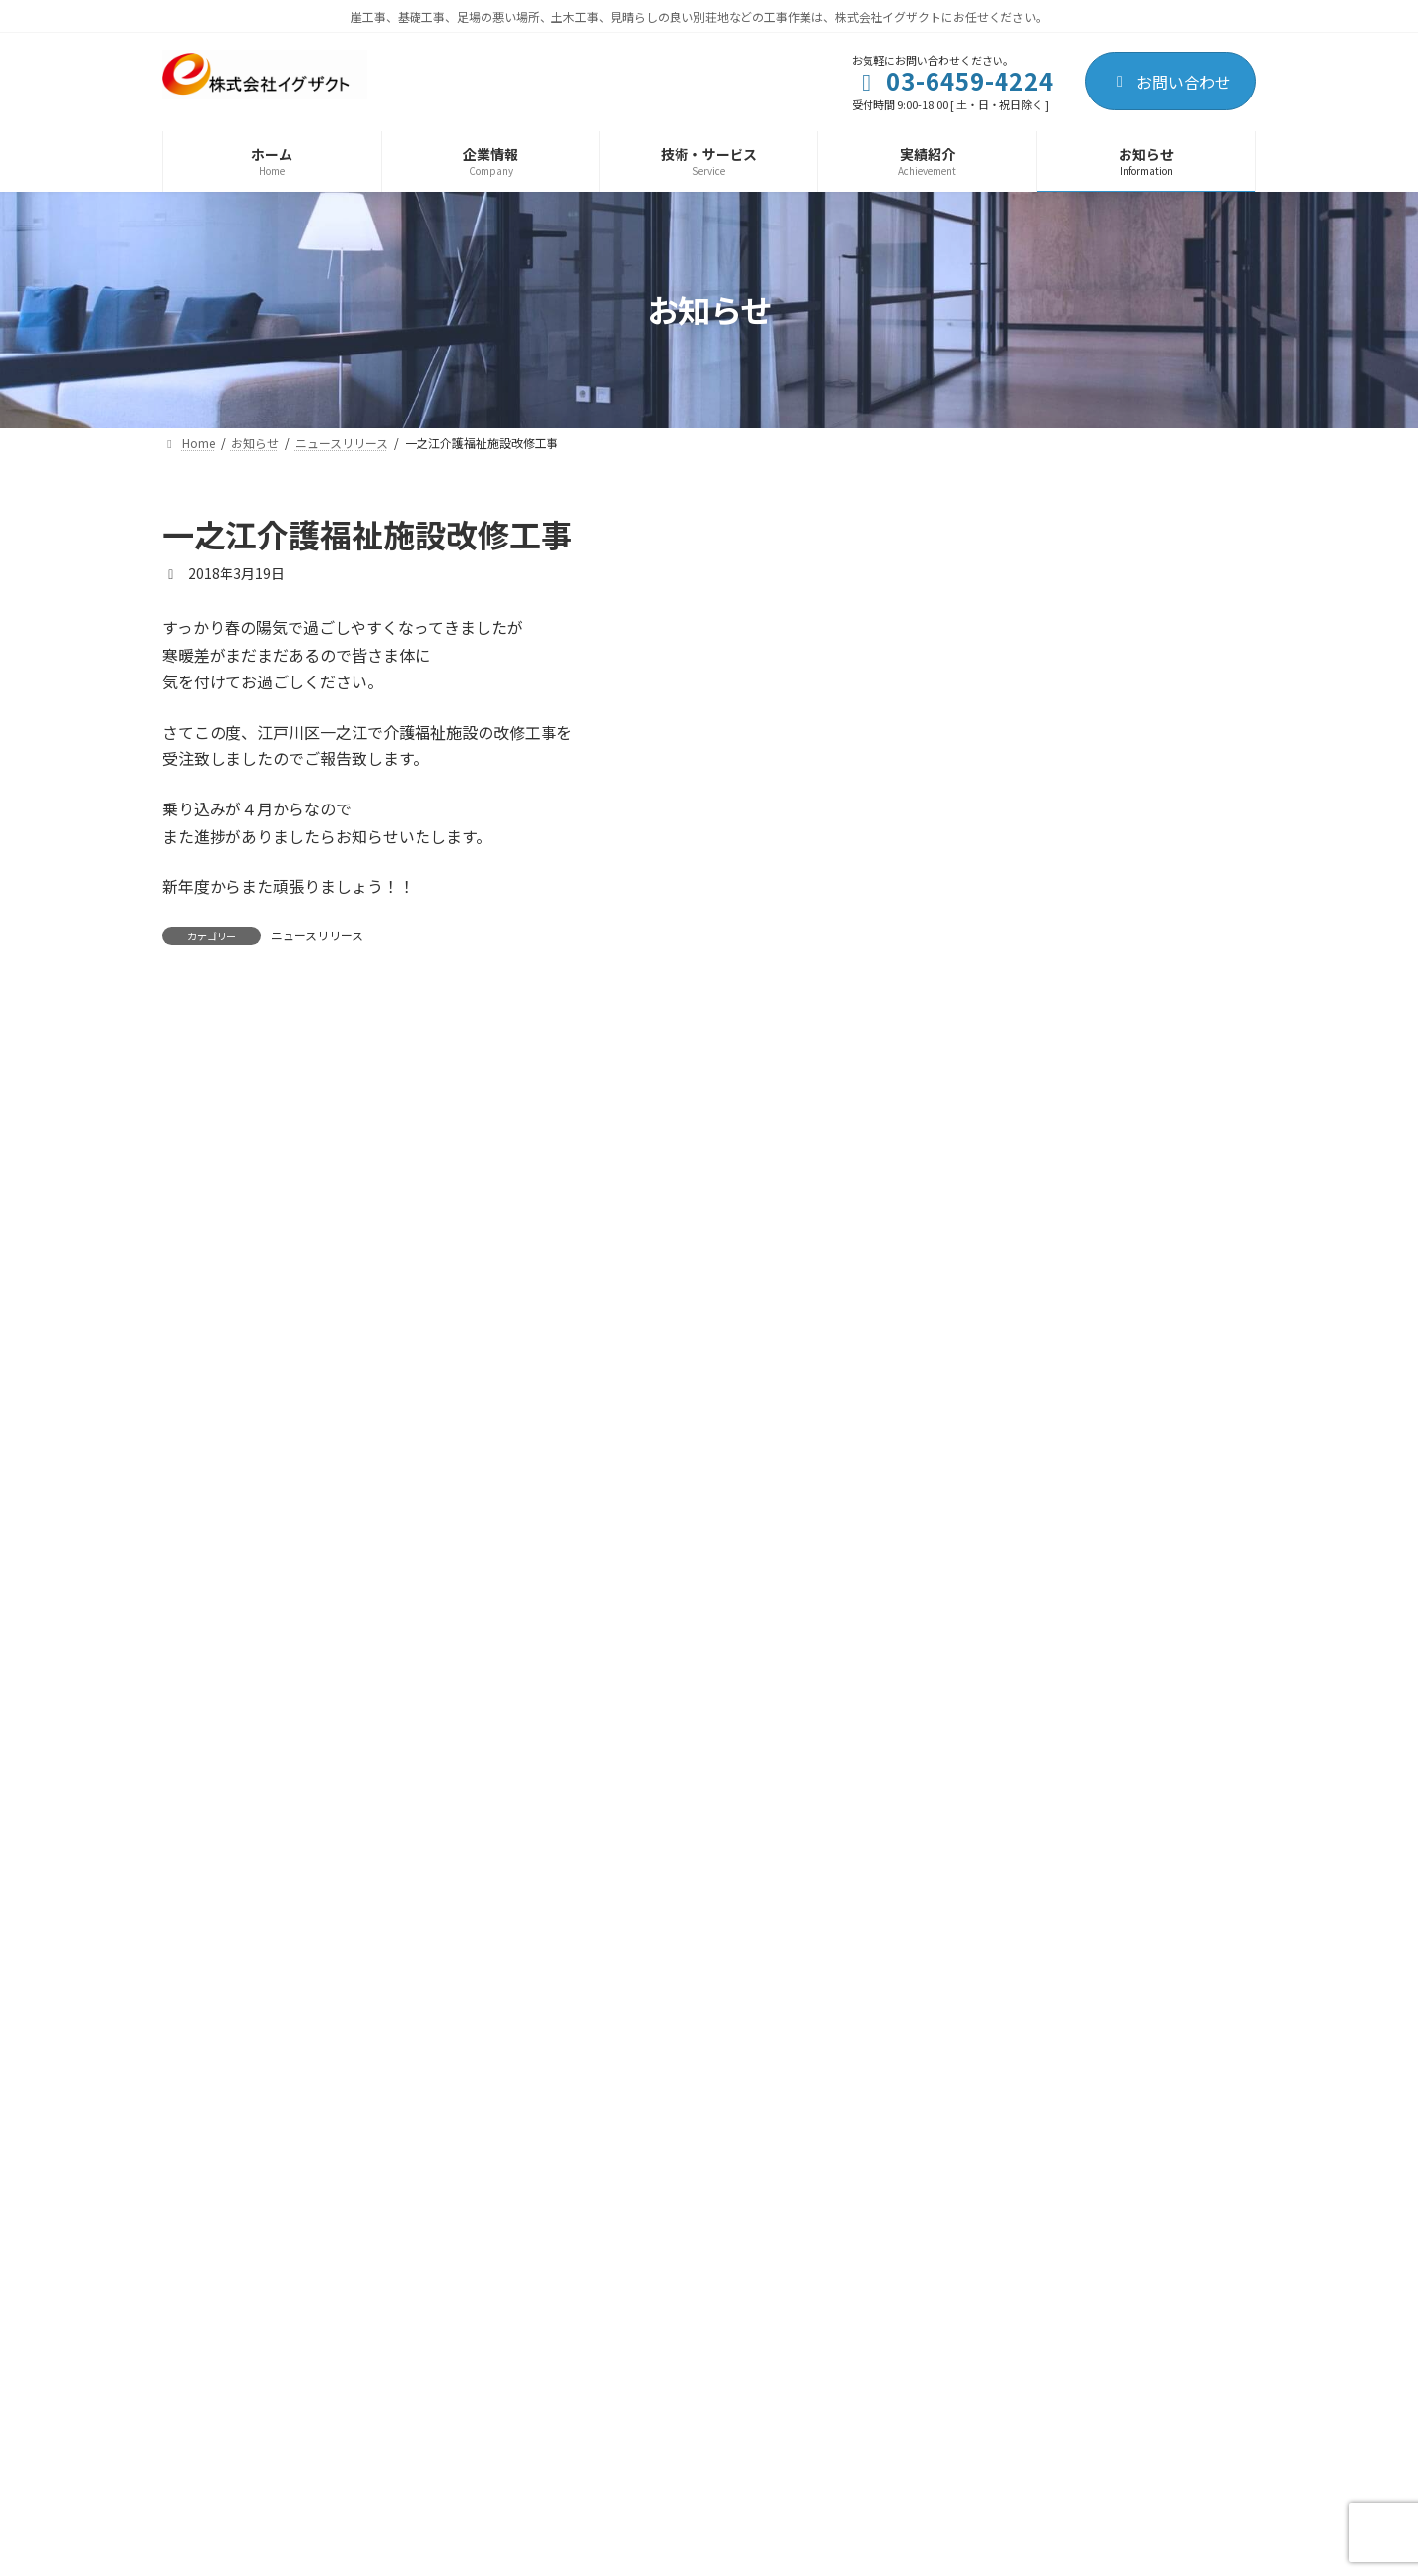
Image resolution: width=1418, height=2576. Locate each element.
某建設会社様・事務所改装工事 (1144, 1086)
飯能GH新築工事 (1099, 1197)
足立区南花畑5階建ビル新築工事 (1148, 863)
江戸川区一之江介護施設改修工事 (1151, 975)
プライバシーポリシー (254, 2487)
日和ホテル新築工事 (1110, 641)
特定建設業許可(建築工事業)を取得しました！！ (1149, 762)
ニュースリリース (317, 935)
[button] (1053, 2239)
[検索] (1231, 534)
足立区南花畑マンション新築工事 (1151, 1642)
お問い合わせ (1170, 82)
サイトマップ (410, 2487)
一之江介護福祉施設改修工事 (1137, 1309)
